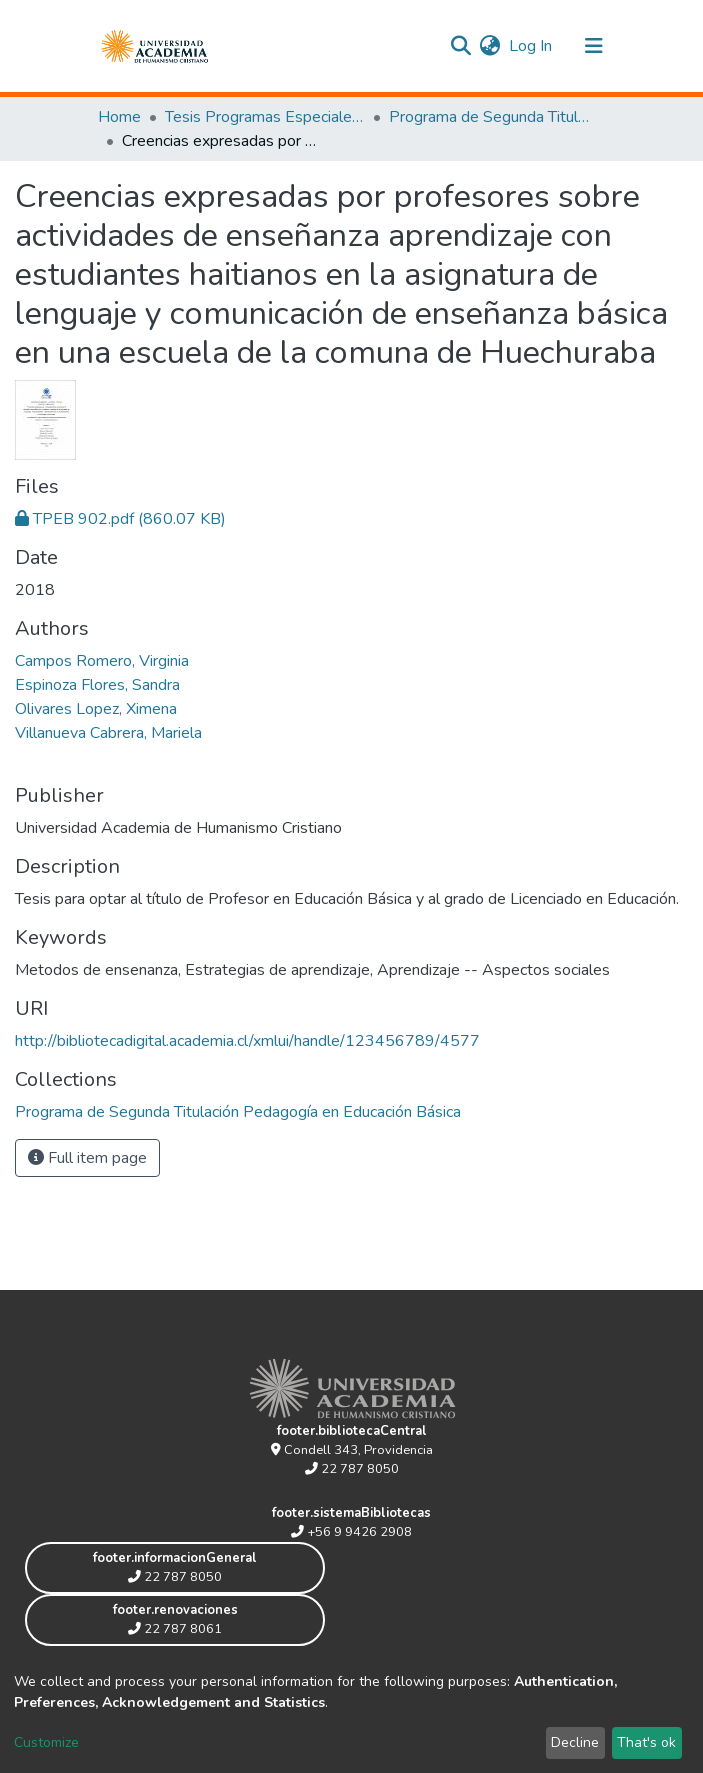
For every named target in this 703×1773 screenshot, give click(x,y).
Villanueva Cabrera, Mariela (108, 733)
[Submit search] (461, 46)
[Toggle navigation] (594, 46)
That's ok (646, 1742)
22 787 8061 (175, 1629)
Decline (575, 1742)
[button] (490, 46)
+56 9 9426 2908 (351, 1532)
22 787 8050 (352, 1469)
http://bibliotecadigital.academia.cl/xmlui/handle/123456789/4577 (247, 1041)
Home (119, 117)
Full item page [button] (87, 1158)
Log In (531, 46)
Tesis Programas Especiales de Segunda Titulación (265, 117)
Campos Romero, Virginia (102, 661)
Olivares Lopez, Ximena (96, 709)
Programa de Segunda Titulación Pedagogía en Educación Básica (489, 117)
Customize (46, 1742)
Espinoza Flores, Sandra (97, 685)
